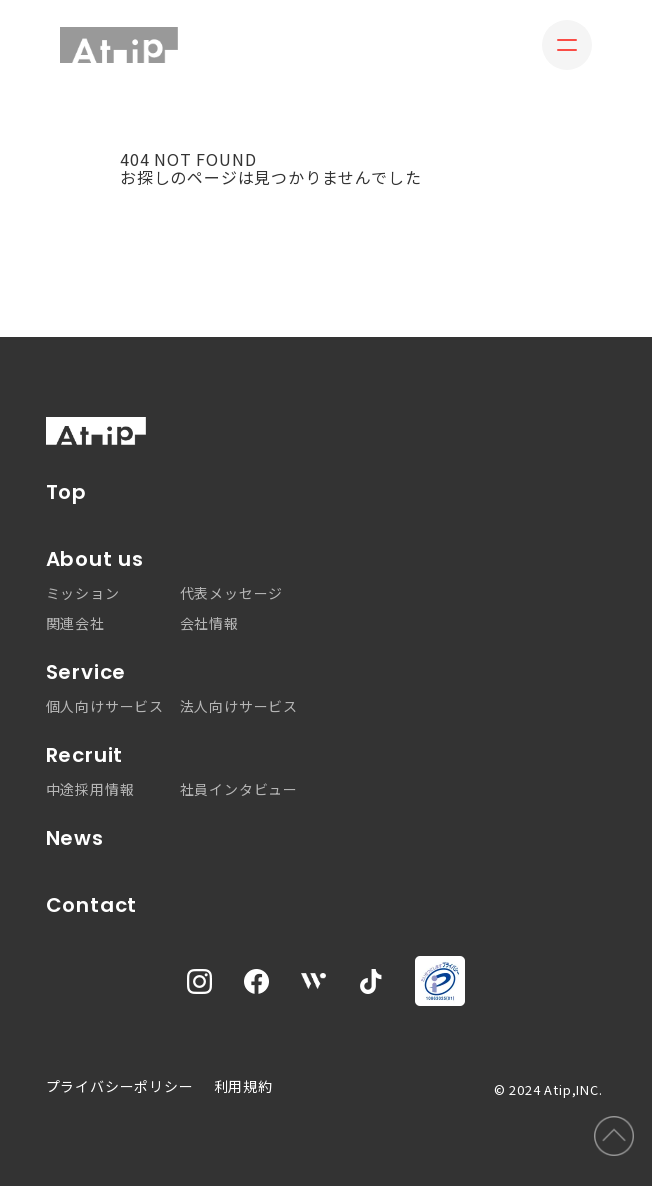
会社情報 (209, 623)
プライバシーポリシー (120, 1086)
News (75, 838)
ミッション (83, 593)
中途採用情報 (90, 789)
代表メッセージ (232, 593)
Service (86, 672)
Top (66, 492)
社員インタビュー (239, 789)
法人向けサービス (239, 706)
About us (95, 559)
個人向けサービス (105, 706)
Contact (92, 905)
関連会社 (75, 623)
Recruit (85, 755)
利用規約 (243, 1086)
